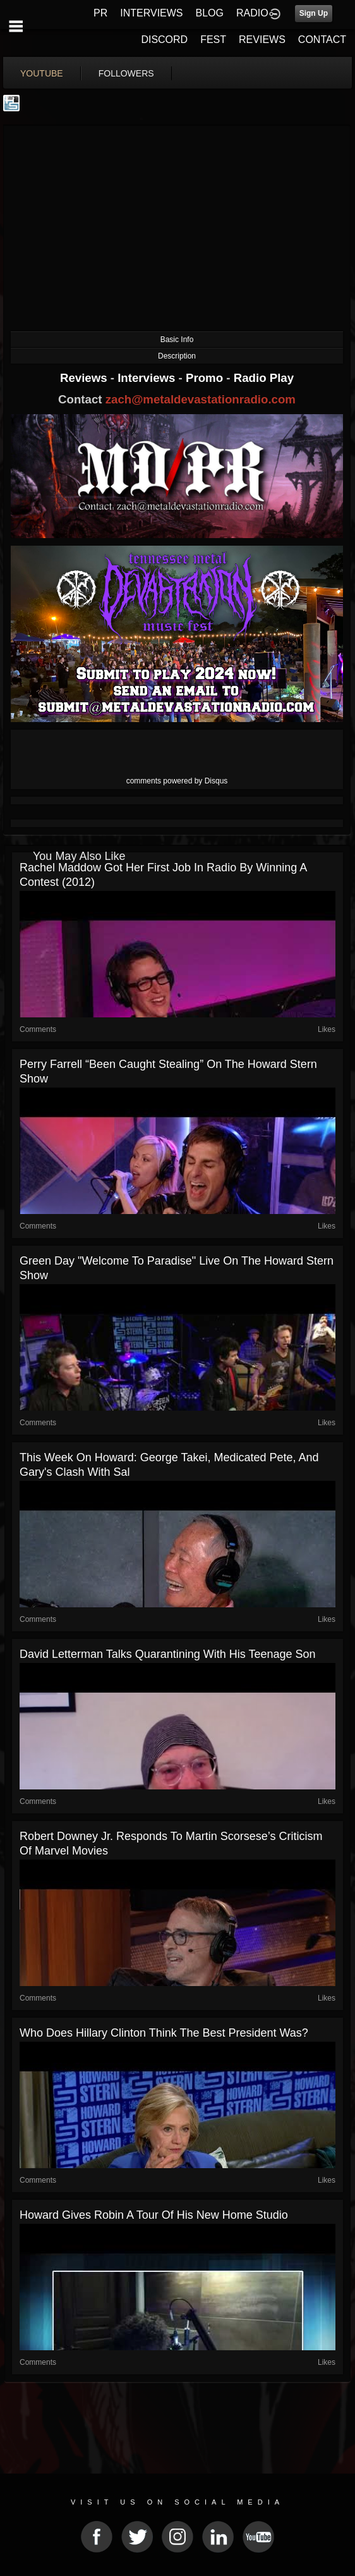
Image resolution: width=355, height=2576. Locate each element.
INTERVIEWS (151, 13)
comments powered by (177, 780)
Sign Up (313, 13)
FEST (213, 39)
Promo (206, 377)
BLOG (210, 13)
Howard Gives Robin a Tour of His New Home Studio (154, 2215)
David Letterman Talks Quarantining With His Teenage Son (168, 1654)
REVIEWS (262, 39)
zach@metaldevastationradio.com (200, 399)
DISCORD (164, 39)
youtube (41, 73)
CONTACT (322, 39)
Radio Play (264, 377)
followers (126, 73)
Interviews (147, 377)
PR (100, 13)
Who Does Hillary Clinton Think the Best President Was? (164, 2033)
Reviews (85, 377)
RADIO (252, 13)
